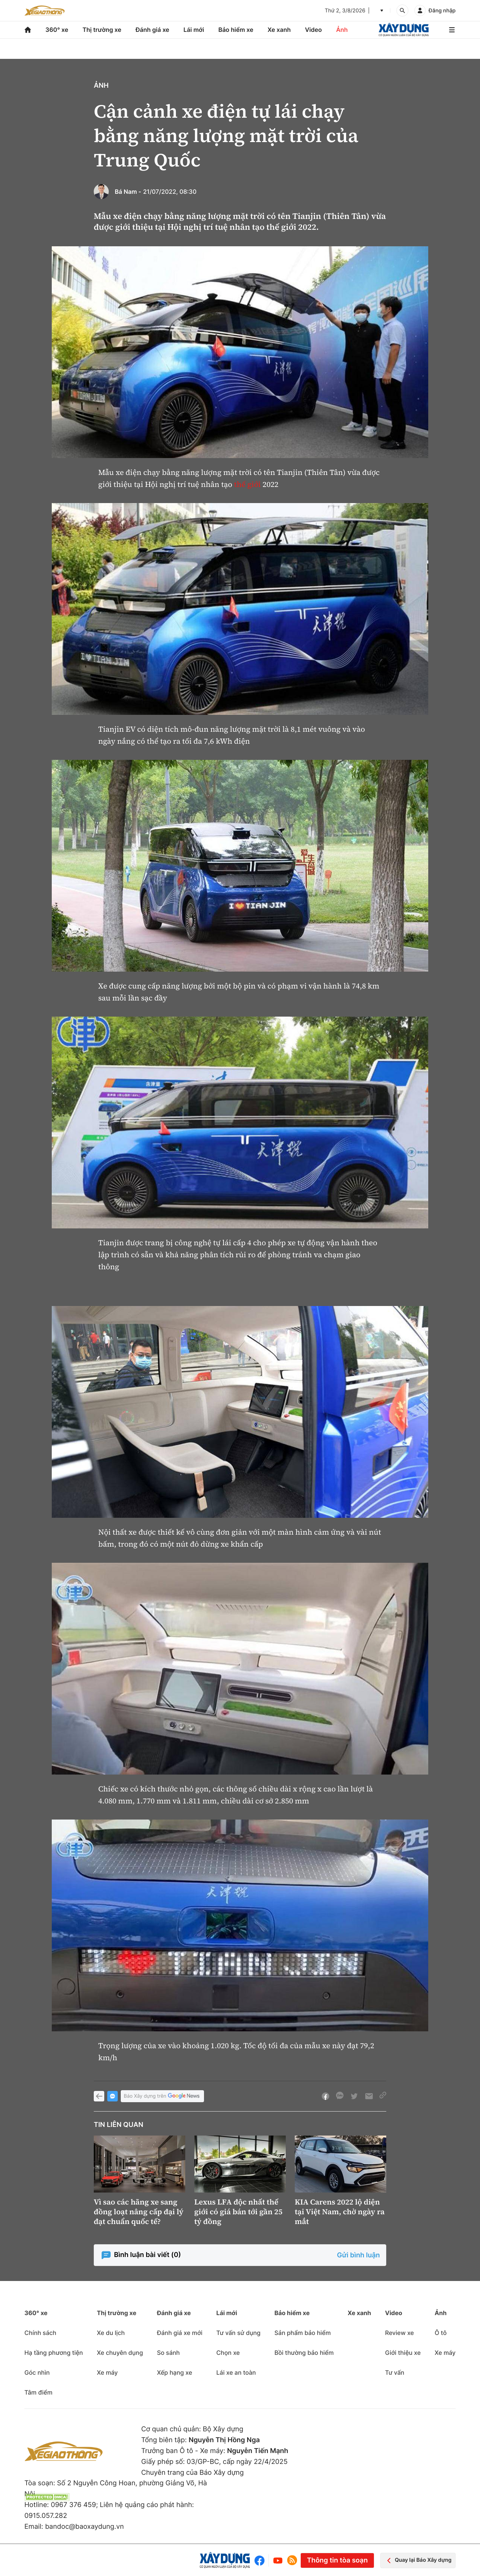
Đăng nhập (442, 10)
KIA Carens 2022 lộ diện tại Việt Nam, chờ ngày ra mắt (340, 2211)
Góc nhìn (37, 2372)
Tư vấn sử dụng (238, 2332)
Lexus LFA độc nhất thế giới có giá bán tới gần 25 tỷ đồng (238, 2211)
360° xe (56, 29)
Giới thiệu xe (403, 2352)
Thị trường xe (102, 29)
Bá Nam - (128, 191)
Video (313, 29)
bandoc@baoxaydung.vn (84, 2527)
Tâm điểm (38, 2392)
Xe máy (107, 2372)
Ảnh (342, 29)
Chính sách (40, 2332)
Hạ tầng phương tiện (53, 2352)
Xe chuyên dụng (120, 2352)
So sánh (168, 2352)
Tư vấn (394, 2372)
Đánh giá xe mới (179, 2332)
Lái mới (193, 29)
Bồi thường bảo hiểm (304, 2352)
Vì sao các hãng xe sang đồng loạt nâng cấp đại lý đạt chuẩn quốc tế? (138, 2211)
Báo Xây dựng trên (162, 2096)
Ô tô (441, 2332)
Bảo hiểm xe (235, 29)
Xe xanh (279, 29)
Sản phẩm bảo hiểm (302, 2332)
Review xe (399, 2332)
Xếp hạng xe (174, 2372)
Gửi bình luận (358, 2255)
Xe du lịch (110, 2332)
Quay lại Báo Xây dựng (418, 2560)
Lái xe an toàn (236, 2372)
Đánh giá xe (153, 29)
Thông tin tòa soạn (337, 2560)
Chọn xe (228, 2352)
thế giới (247, 484)
